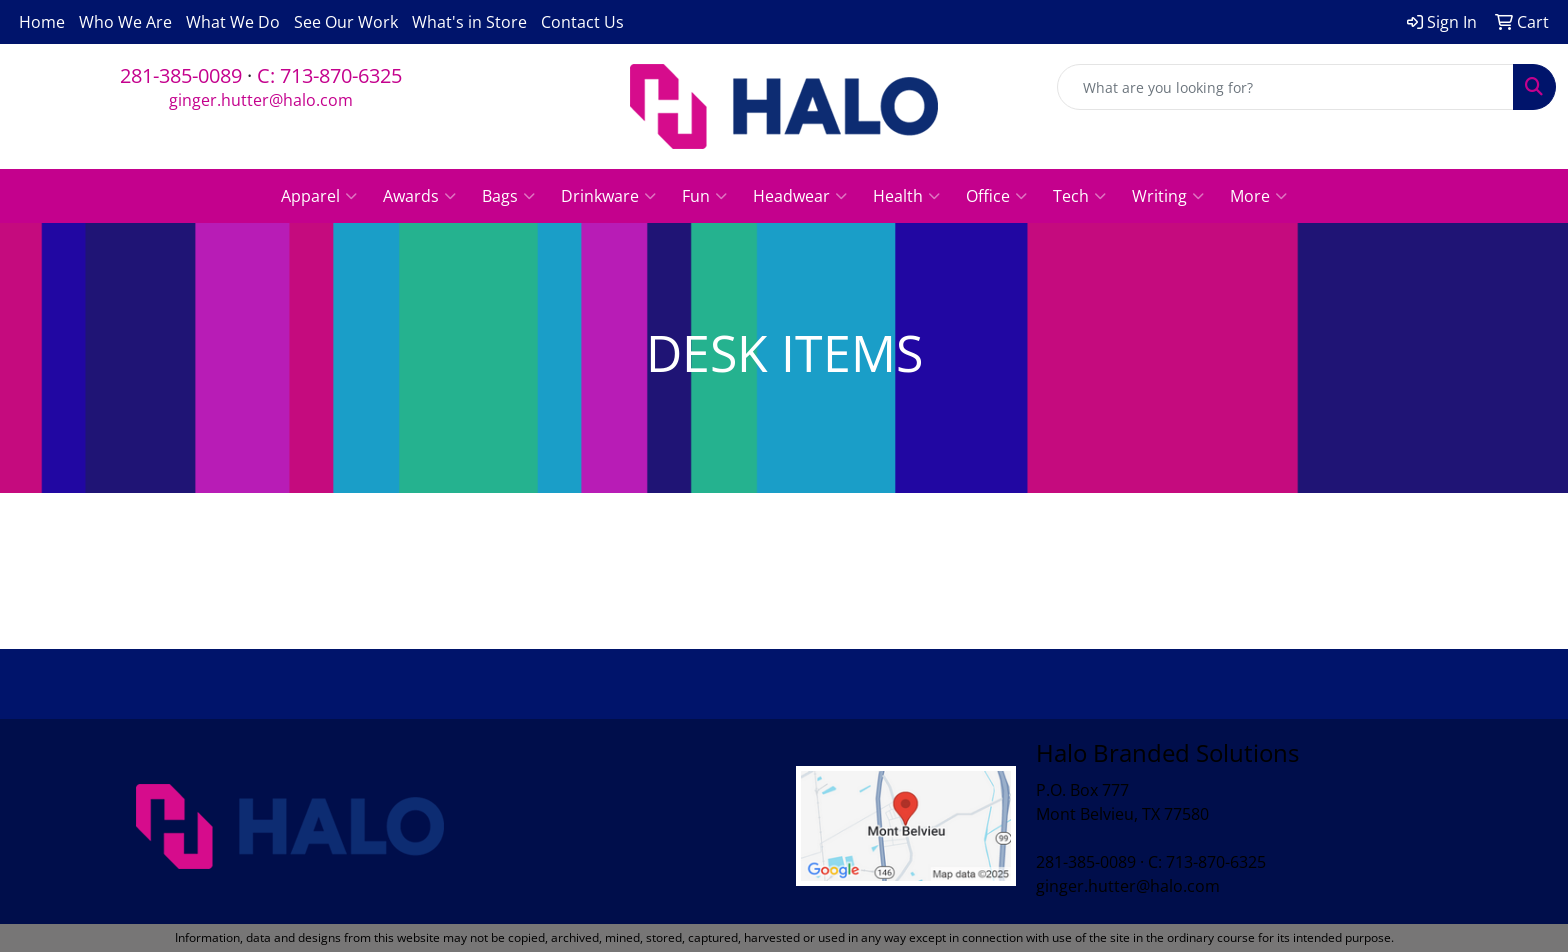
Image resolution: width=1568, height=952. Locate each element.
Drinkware (608, 196)
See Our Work (346, 22)
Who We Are (125, 22)
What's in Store (469, 22)
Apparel (319, 196)
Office (996, 196)
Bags (508, 196)
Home (42, 22)
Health (906, 196)
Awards (419, 196)
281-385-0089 (181, 75)
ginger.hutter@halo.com (261, 100)
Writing (1168, 196)
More (1258, 196)
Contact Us (582, 22)
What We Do (233, 22)
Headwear (800, 196)
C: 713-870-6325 (329, 75)
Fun (704, 196)
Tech (1079, 196)
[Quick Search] (1285, 87)
